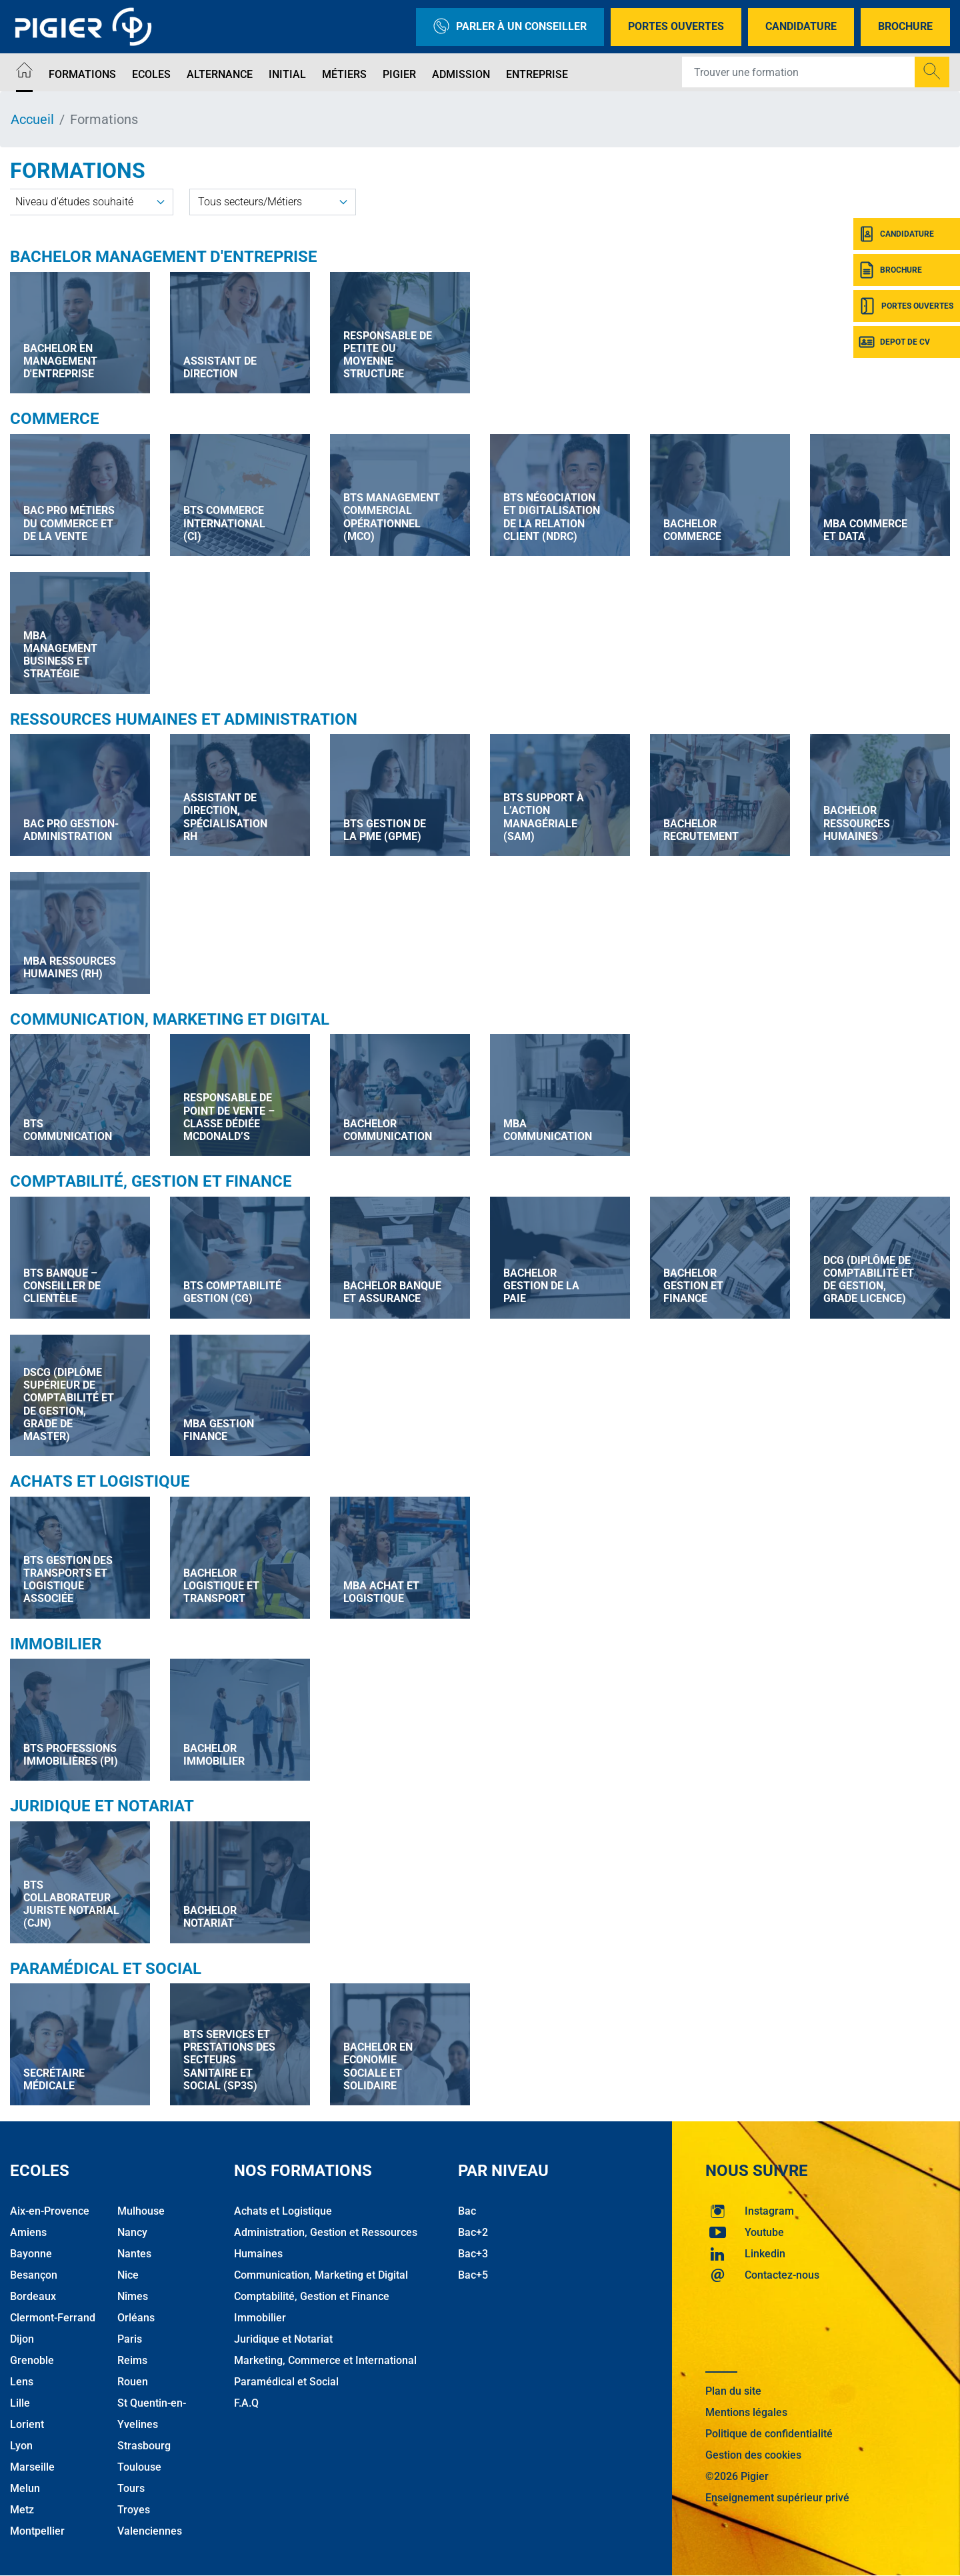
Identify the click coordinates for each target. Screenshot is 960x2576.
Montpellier (37, 2531)
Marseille (32, 2467)
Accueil (32, 119)
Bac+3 (473, 2253)
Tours (131, 2488)
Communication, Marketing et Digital (169, 1019)
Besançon (33, 2275)
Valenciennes (149, 2531)
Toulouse (139, 2467)
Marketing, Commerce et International (325, 2360)
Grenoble (32, 2360)
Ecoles (151, 74)
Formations (82, 74)
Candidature (801, 26)
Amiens (28, 2232)
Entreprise (537, 74)
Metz (22, 2509)
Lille (20, 2403)
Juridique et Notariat (102, 1806)
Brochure (905, 26)
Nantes (134, 2253)
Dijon (22, 2339)
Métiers (344, 74)
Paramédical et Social (105, 1968)
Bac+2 (473, 2232)
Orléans (136, 2317)
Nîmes (132, 2296)
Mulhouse (141, 2211)
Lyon (21, 2445)
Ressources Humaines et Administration (183, 719)
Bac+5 (473, 2275)
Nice (128, 2275)
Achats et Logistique (100, 1481)
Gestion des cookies (753, 2455)
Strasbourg (144, 2445)
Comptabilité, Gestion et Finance (151, 1181)
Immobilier (55, 1644)
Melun (25, 2488)
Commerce (54, 418)
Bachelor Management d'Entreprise (163, 256)
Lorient (27, 2424)
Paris (129, 2339)
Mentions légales (746, 2412)
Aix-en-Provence (49, 2211)
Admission (461, 74)
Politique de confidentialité (769, 2433)
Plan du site (733, 2391)
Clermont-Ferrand (52, 2317)
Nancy (132, 2232)
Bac (467, 2211)
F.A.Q (246, 2403)
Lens (21, 2381)
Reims (132, 2360)
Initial (287, 74)
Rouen (132, 2381)
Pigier (399, 74)
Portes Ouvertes (676, 26)
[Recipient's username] (798, 72)
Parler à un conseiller (510, 27)
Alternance (220, 74)
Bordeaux (33, 2296)
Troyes (133, 2509)
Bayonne (31, 2253)
